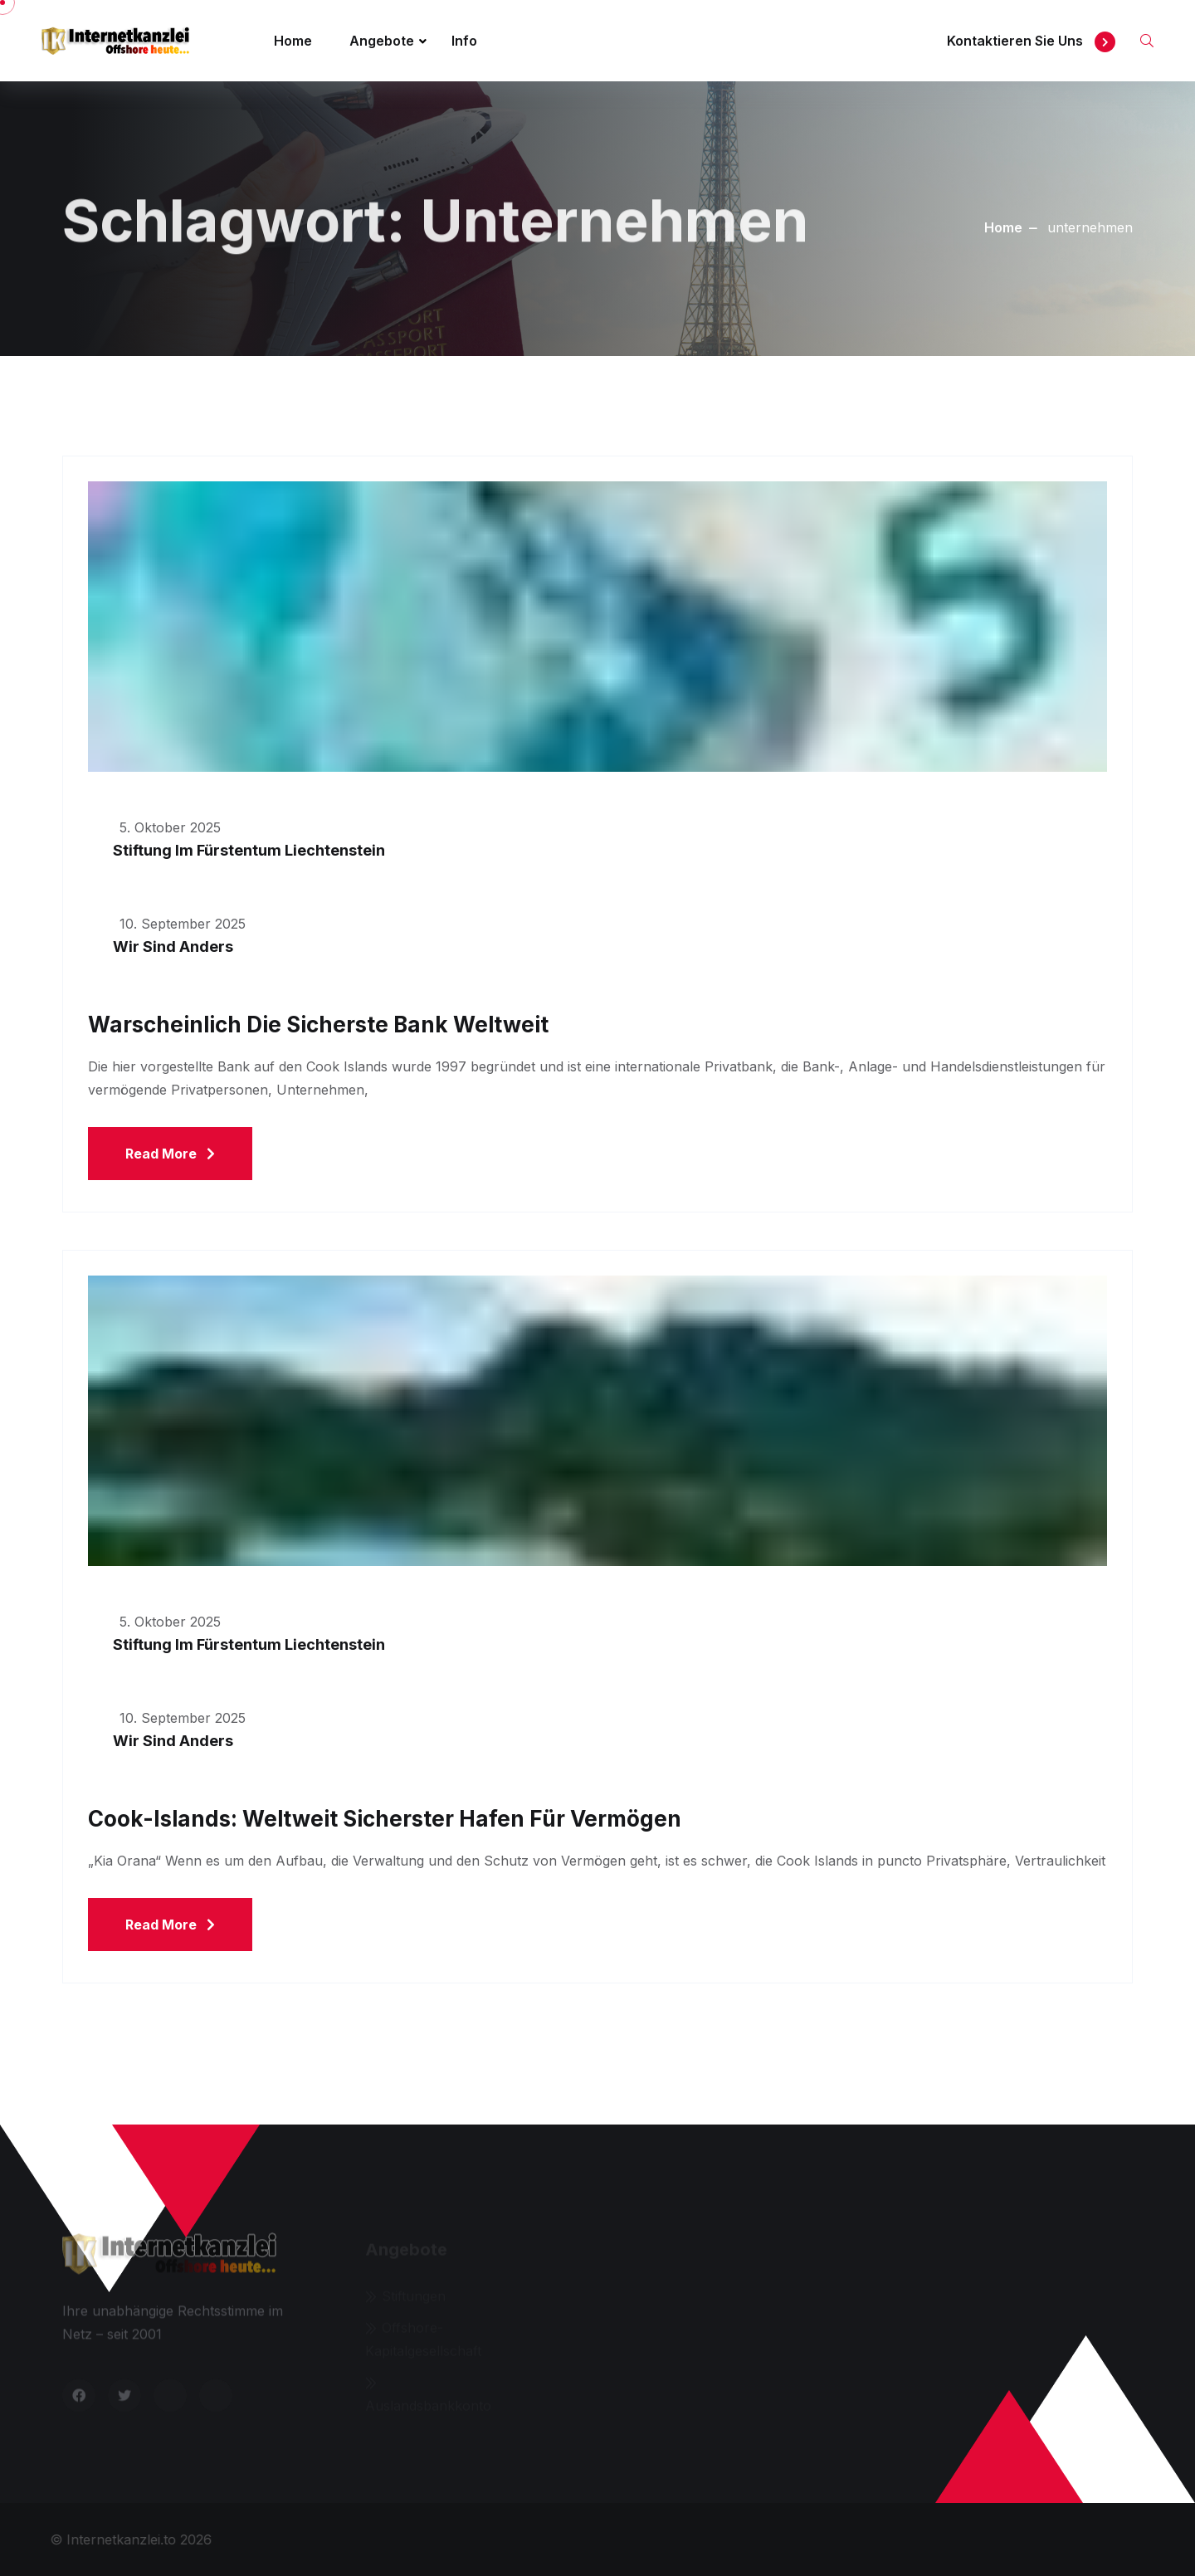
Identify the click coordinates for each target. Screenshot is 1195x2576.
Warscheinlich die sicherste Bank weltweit (318, 1024)
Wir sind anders (173, 946)
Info (464, 40)
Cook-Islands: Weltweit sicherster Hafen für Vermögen (384, 1819)
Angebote (381, 40)
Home (293, 40)
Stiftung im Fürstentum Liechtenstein (249, 850)
